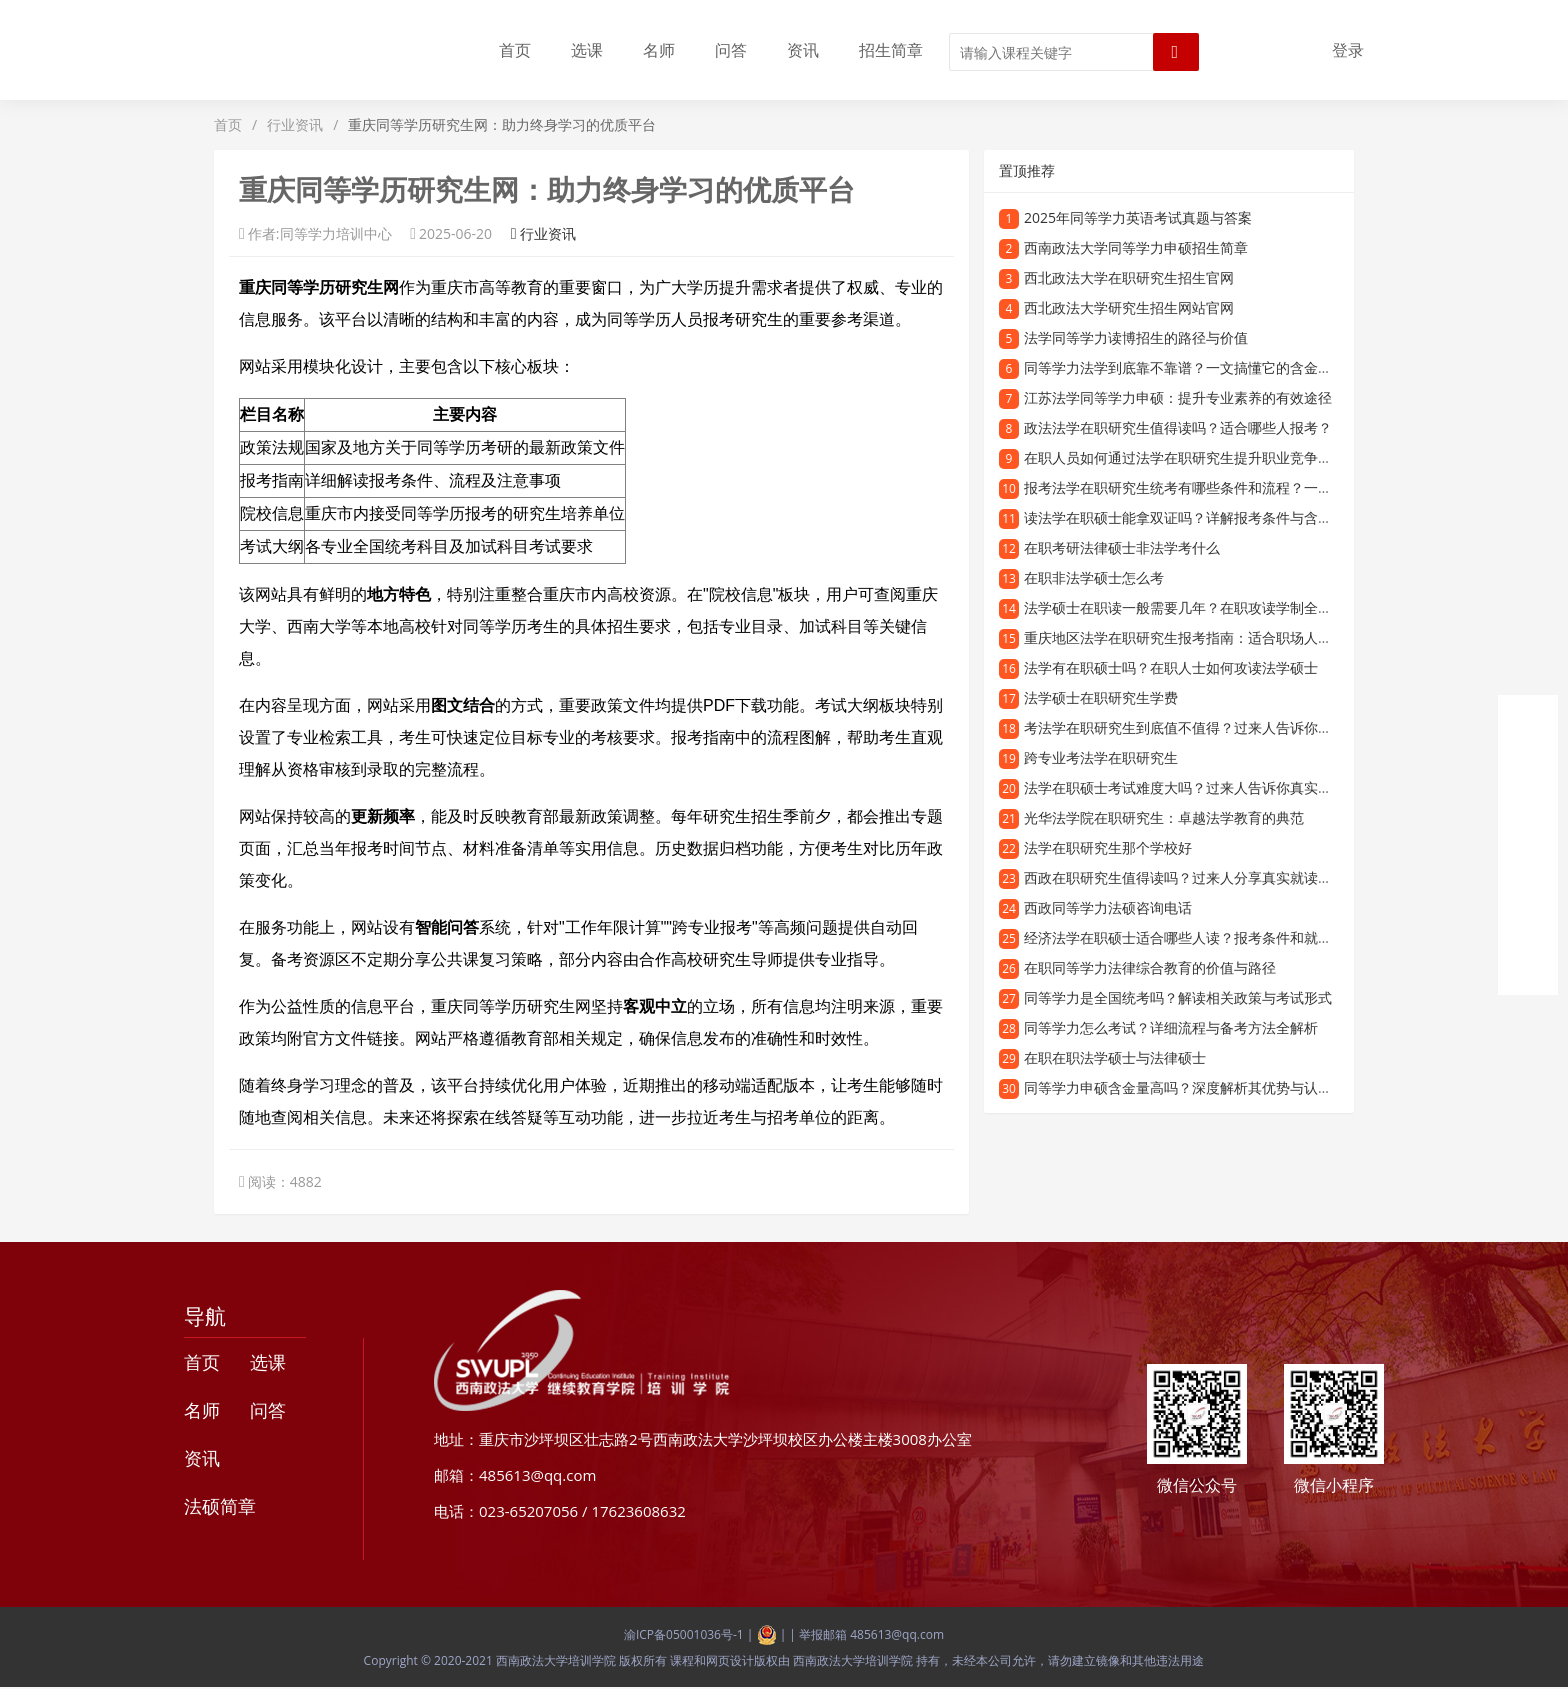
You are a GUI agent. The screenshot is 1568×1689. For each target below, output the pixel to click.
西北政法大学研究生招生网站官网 (1129, 307)
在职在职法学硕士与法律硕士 (1115, 1057)
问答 (731, 50)
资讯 (803, 50)
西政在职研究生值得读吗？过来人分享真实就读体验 (1185, 877)
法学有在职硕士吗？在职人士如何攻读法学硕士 (1171, 667)
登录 (1348, 50)
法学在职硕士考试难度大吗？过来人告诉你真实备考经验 (1199, 787)
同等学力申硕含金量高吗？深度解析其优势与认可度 (1185, 1087)
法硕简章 (220, 1506)
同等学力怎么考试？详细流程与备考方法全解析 (1171, 1027)
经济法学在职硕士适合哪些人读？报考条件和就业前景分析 (1206, 937)
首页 (515, 50)
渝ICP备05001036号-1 (684, 1634)
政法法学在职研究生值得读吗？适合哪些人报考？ (1178, 427)
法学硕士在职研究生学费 (1101, 697)
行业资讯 (295, 124)
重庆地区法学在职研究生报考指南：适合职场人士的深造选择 (1213, 637)
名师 (659, 50)
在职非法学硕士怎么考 (1094, 577)
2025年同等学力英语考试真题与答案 (1138, 217)
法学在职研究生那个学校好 (1108, 847)
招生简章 (891, 50)
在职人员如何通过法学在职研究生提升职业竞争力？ (1185, 457)
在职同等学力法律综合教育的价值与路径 (1150, 967)
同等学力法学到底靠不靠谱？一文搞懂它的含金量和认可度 (1206, 367)
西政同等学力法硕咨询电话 (1108, 907)
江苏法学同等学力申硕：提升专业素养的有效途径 (1178, 397)
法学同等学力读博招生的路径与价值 (1136, 337)
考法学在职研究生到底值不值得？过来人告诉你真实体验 (1199, 727)
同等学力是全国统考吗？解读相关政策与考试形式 (1178, 997)
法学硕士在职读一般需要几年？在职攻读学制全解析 (1185, 607)
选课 (587, 50)
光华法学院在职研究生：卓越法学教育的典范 (1164, 817)
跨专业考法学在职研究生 (1101, 757)
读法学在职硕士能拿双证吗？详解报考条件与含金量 (1185, 517)
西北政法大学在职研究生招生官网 (1129, 277)
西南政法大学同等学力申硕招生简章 (1136, 247)
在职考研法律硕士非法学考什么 (1122, 547)
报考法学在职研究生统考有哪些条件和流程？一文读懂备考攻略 (1220, 487)
